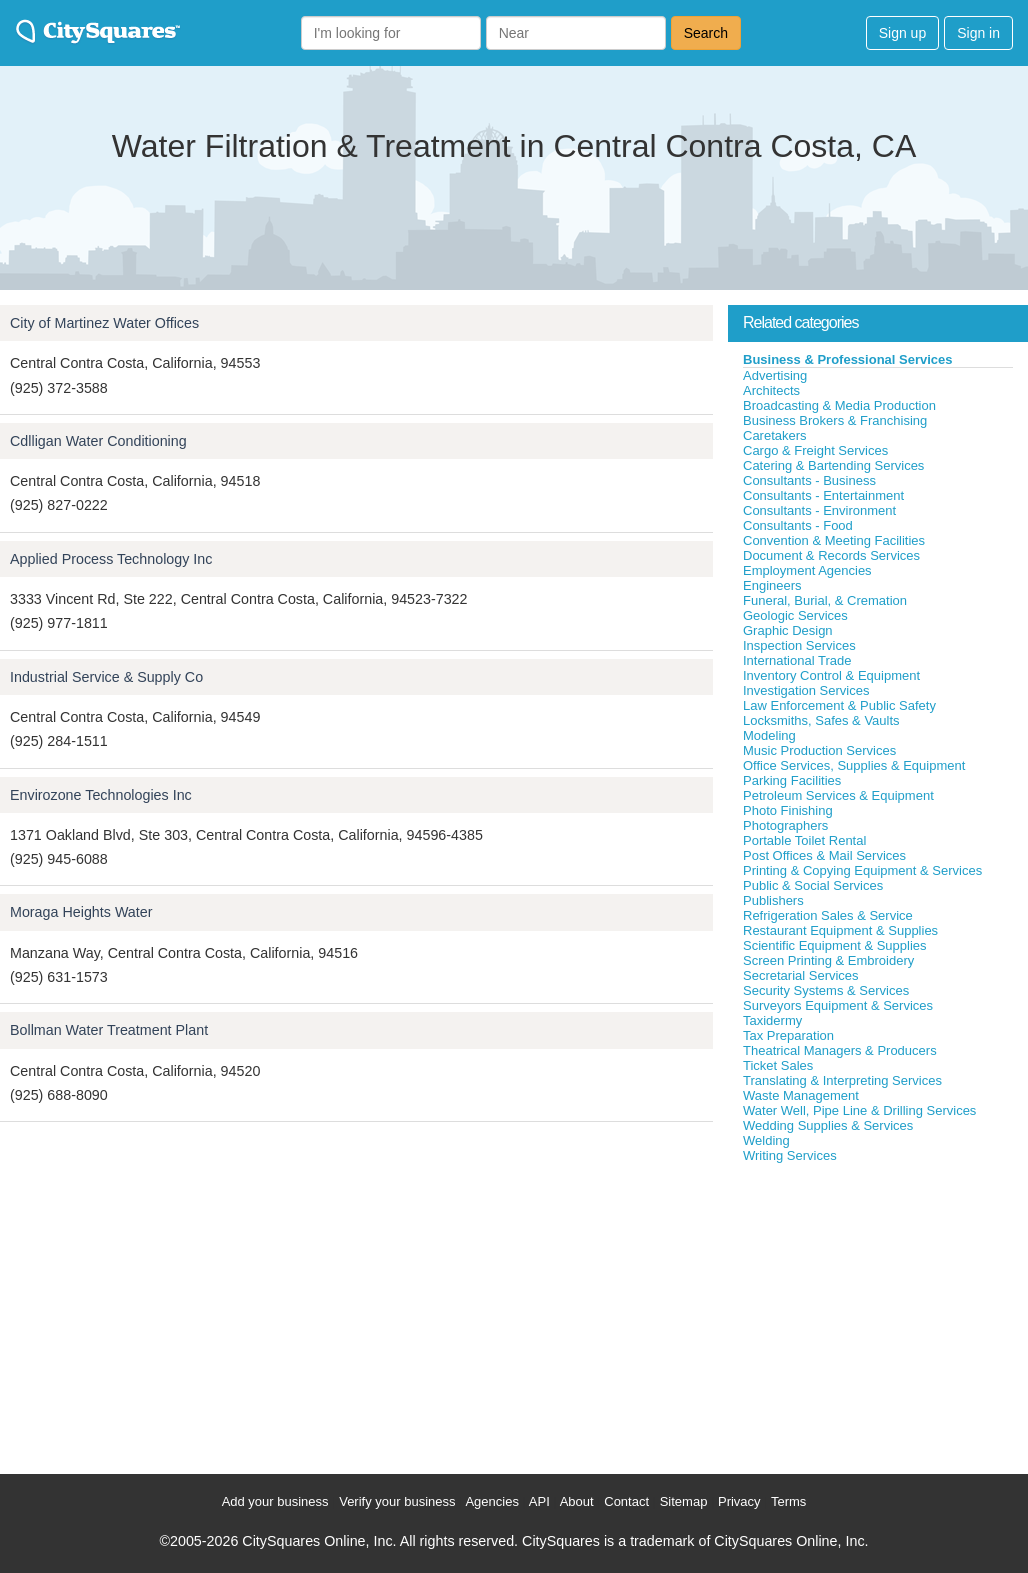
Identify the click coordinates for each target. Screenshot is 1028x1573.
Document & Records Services (831, 555)
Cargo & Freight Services (815, 450)
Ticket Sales (778, 1065)
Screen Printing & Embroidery (828, 960)
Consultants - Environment (819, 510)
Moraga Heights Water (81, 912)
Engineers (772, 585)
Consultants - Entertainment (823, 495)
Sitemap (684, 1501)
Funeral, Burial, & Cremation (825, 600)
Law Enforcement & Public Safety (839, 705)
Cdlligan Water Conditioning (98, 441)
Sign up (902, 33)
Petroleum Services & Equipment (838, 795)
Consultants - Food (798, 525)
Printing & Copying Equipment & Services (862, 870)
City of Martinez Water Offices (104, 323)
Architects (771, 390)
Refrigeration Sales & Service (828, 915)
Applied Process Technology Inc (111, 559)
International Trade (797, 660)
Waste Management (801, 1095)
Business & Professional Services (848, 359)
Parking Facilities (792, 780)
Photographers (785, 825)
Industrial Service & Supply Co (106, 677)
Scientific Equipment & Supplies (835, 945)
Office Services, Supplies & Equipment (854, 765)
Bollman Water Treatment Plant (109, 1030)
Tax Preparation (788, 1035)
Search (706, 33)
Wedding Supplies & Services (828, 1125)
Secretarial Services (801, 975)
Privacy (739, 1501)
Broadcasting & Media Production (839, 405)
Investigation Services (806, 690)
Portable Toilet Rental (804, 840)
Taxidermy (772, 1020)
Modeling (769, 735)
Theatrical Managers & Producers (840, 1050)
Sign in (978, 33)
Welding (766, 1140)
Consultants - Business (809, 480)
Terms (788, 1501)
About (577, 1501)
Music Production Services (819, 750)
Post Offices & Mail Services (824, 855)
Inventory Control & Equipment (831, 675)
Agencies (491, 1501)
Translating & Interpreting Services (842, 1080)
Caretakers (775, 435)
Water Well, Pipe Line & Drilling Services (859, 1110)
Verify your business (397, 1501)
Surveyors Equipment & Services (838, 1005)
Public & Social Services (813, 885)
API (539, 1501)
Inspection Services (799, 645)
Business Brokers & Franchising (835, 420)
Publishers (773, 900)
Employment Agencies (807, 570)
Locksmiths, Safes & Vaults (821, 720)
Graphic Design (788, 630)
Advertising (775, 375)
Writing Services (790, 1155)
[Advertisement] (878, 1314)
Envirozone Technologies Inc (101, 795)
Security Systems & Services (826, 990)
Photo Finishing (788, 810)
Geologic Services (795, 615)
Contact (626, 1501)
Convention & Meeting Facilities (834, 540)
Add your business (275, 1501)
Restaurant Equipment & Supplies (840, 930)
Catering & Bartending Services (833, 465)
